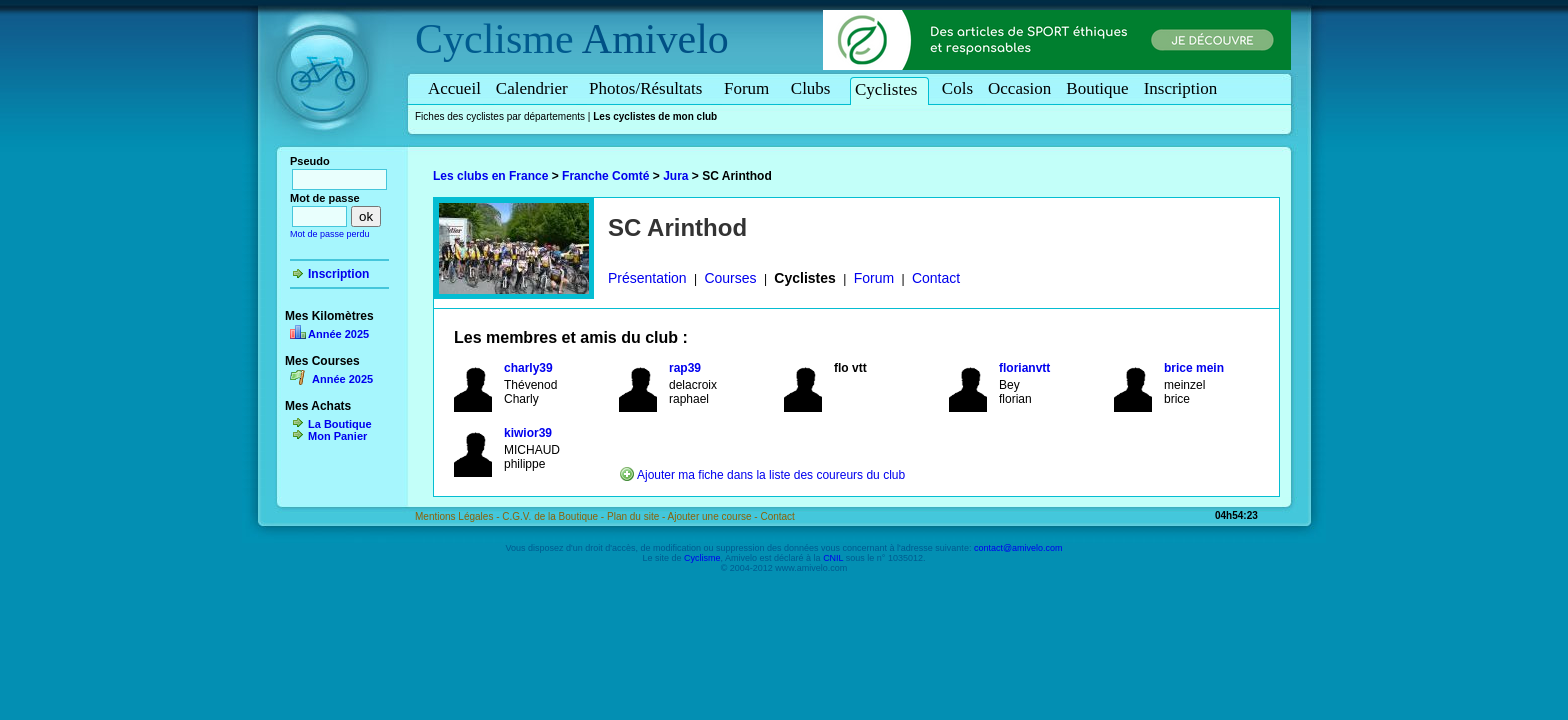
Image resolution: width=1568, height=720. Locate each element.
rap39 (685, 368)
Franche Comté (605, 176)
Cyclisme (494, 39)
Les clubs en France (490, 176)
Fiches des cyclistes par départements (500, 116)
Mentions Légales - (458, 516)
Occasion (1019, 88)
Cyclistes (889, 89)
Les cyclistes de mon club (655, 116)
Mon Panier (337, 436)
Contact (936, 278)
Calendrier (535, 88)
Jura (675, 176)
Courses (730, 278)
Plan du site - (637, 516)
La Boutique (340, 424)
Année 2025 (338, 334)
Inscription (1181, 88)
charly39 (528, 368)
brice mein (1194, 368)
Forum (750, 88)
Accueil (454, 88)
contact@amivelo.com (1018, 548)
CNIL (833, 558)
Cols (957, 88)
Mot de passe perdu (330, 234)
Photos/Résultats (649, 88)
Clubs (814, 88)
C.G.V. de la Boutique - (554, 516)
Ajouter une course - (714, 516)
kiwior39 (528, 433)
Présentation (647, 278)
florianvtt (1024, 368)
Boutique (1097, 88)
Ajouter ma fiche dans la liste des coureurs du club (771, 475)
